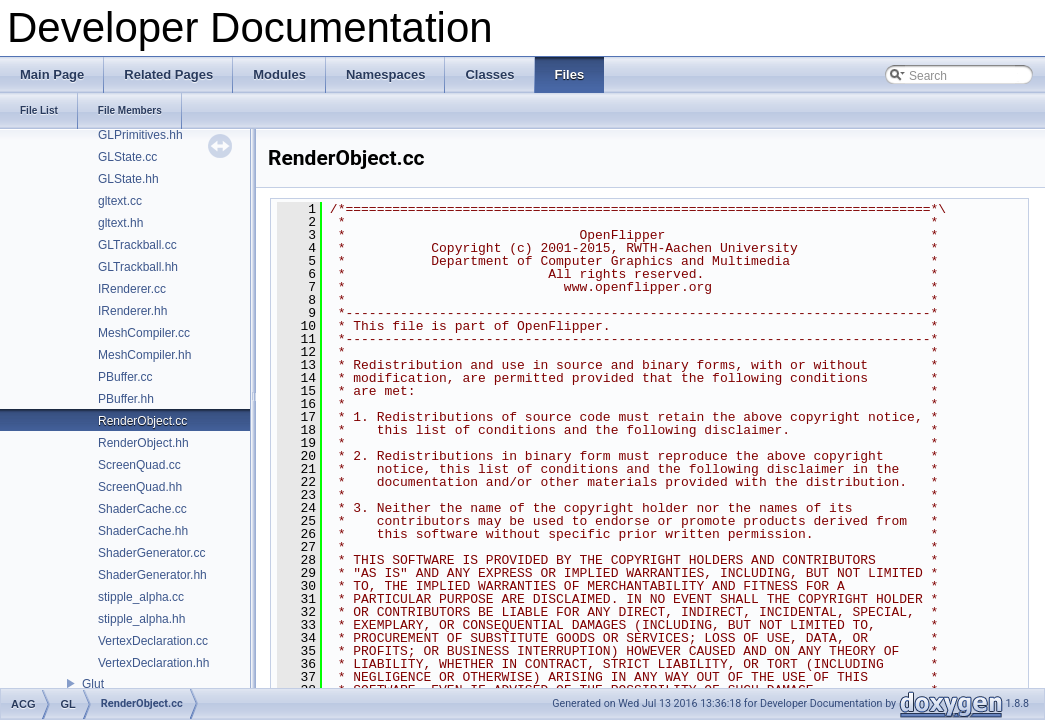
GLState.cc (127, 157)
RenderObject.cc (142, 421)
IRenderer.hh (132, 311)
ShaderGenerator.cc (151, 553)
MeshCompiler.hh (144, 355)
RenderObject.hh (143, 443)
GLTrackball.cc (137, 245)
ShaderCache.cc (142, 509)
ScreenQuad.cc (139, 465)
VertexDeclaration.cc (153, 641)
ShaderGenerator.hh (152, 575)
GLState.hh (128, 179)
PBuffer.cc (125, 377)
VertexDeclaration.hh (153, 663)
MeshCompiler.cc (144, 333)
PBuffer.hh (126, 399)
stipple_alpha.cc (141, 597)
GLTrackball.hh (138, 267)
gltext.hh (120, 223)
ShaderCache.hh (143, 531)
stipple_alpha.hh (141, 619)
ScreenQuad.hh (140, 487)
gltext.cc (120, 201)
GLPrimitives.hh (140, 135)
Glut (93, 684)
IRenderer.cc (132, 289)
